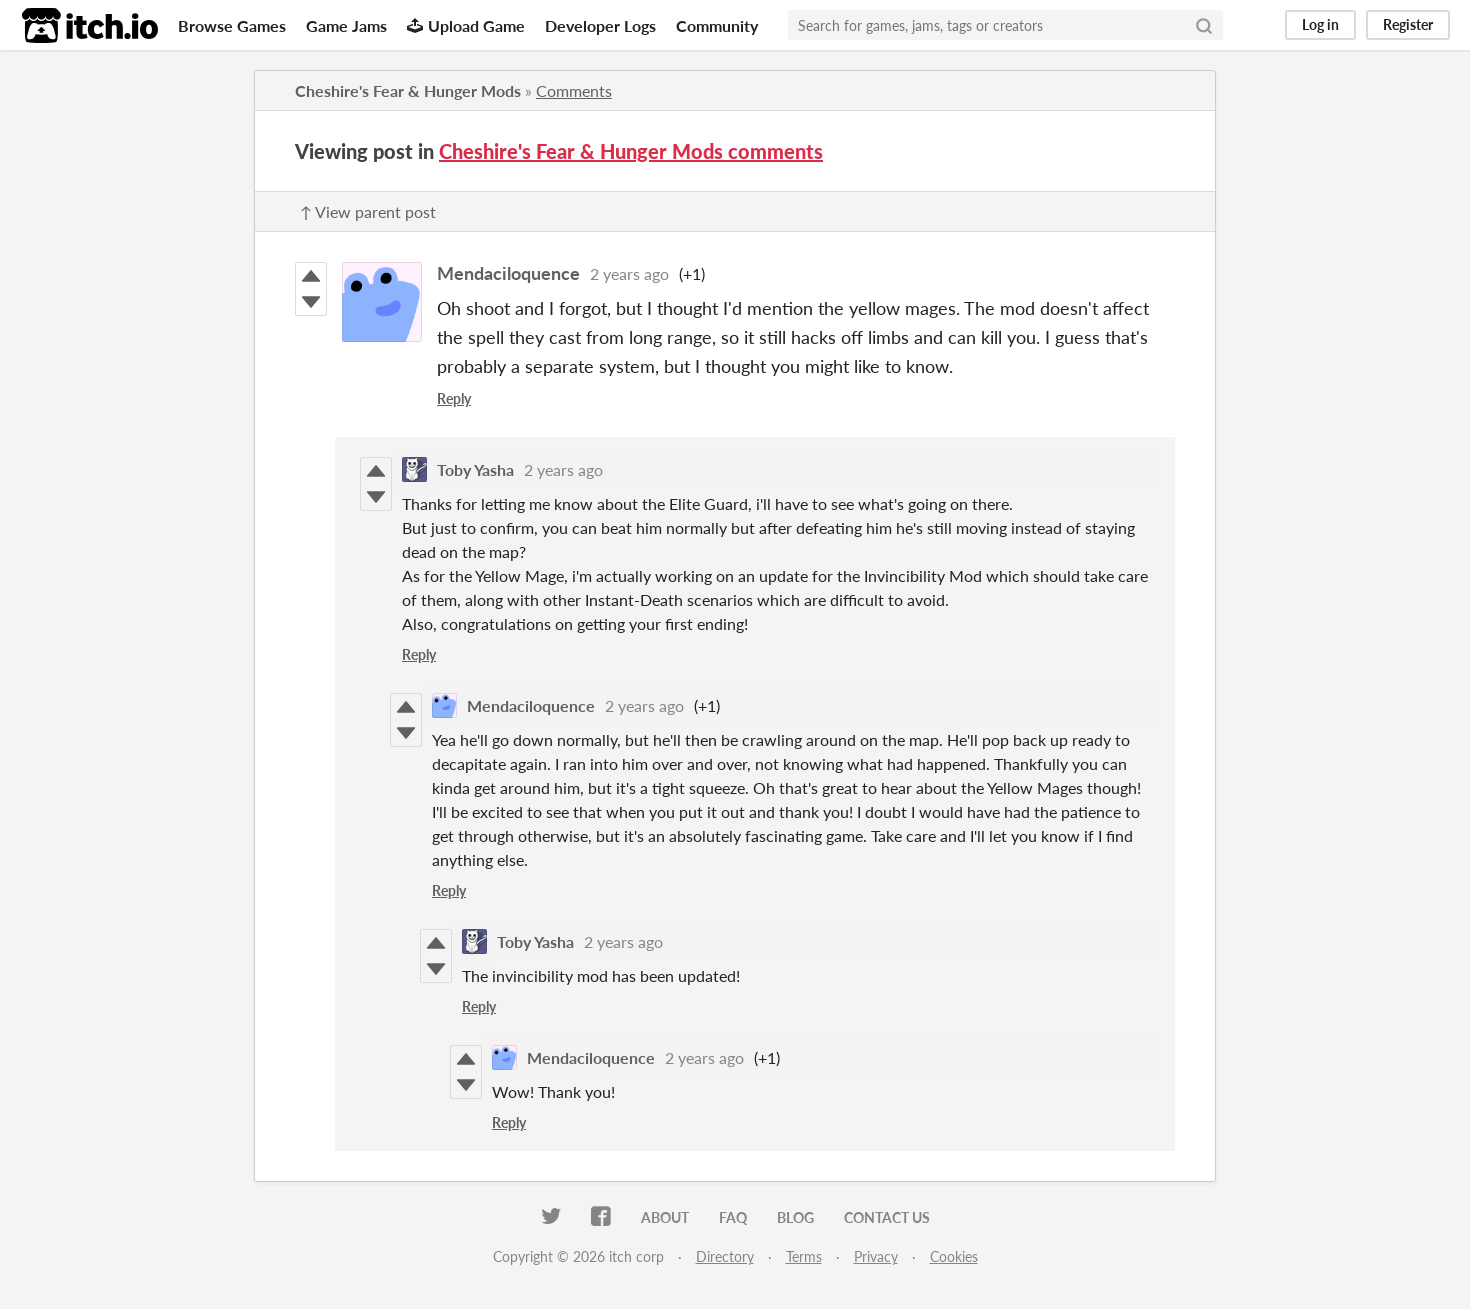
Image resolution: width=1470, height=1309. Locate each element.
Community (717, 25)
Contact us (887, 1217)
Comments (574, 90)
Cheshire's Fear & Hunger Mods (408, 90)
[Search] (1204, 25)
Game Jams (346, 25)
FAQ (733, 1217)
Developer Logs (600, 25)
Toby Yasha (475, 469)
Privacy (876, 1256)
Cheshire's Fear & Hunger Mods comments (631, 151)
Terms (804, 1256)
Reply (454, 398)
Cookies (954, 1256)
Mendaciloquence (508, 273)
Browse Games (232, 25)
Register (1408, 24)
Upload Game (466, 25)
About (665, 1217)
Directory (725, 1256)
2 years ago (629, 273)
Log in (1320, 24)
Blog (795, 1217)
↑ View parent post (368, 211)
